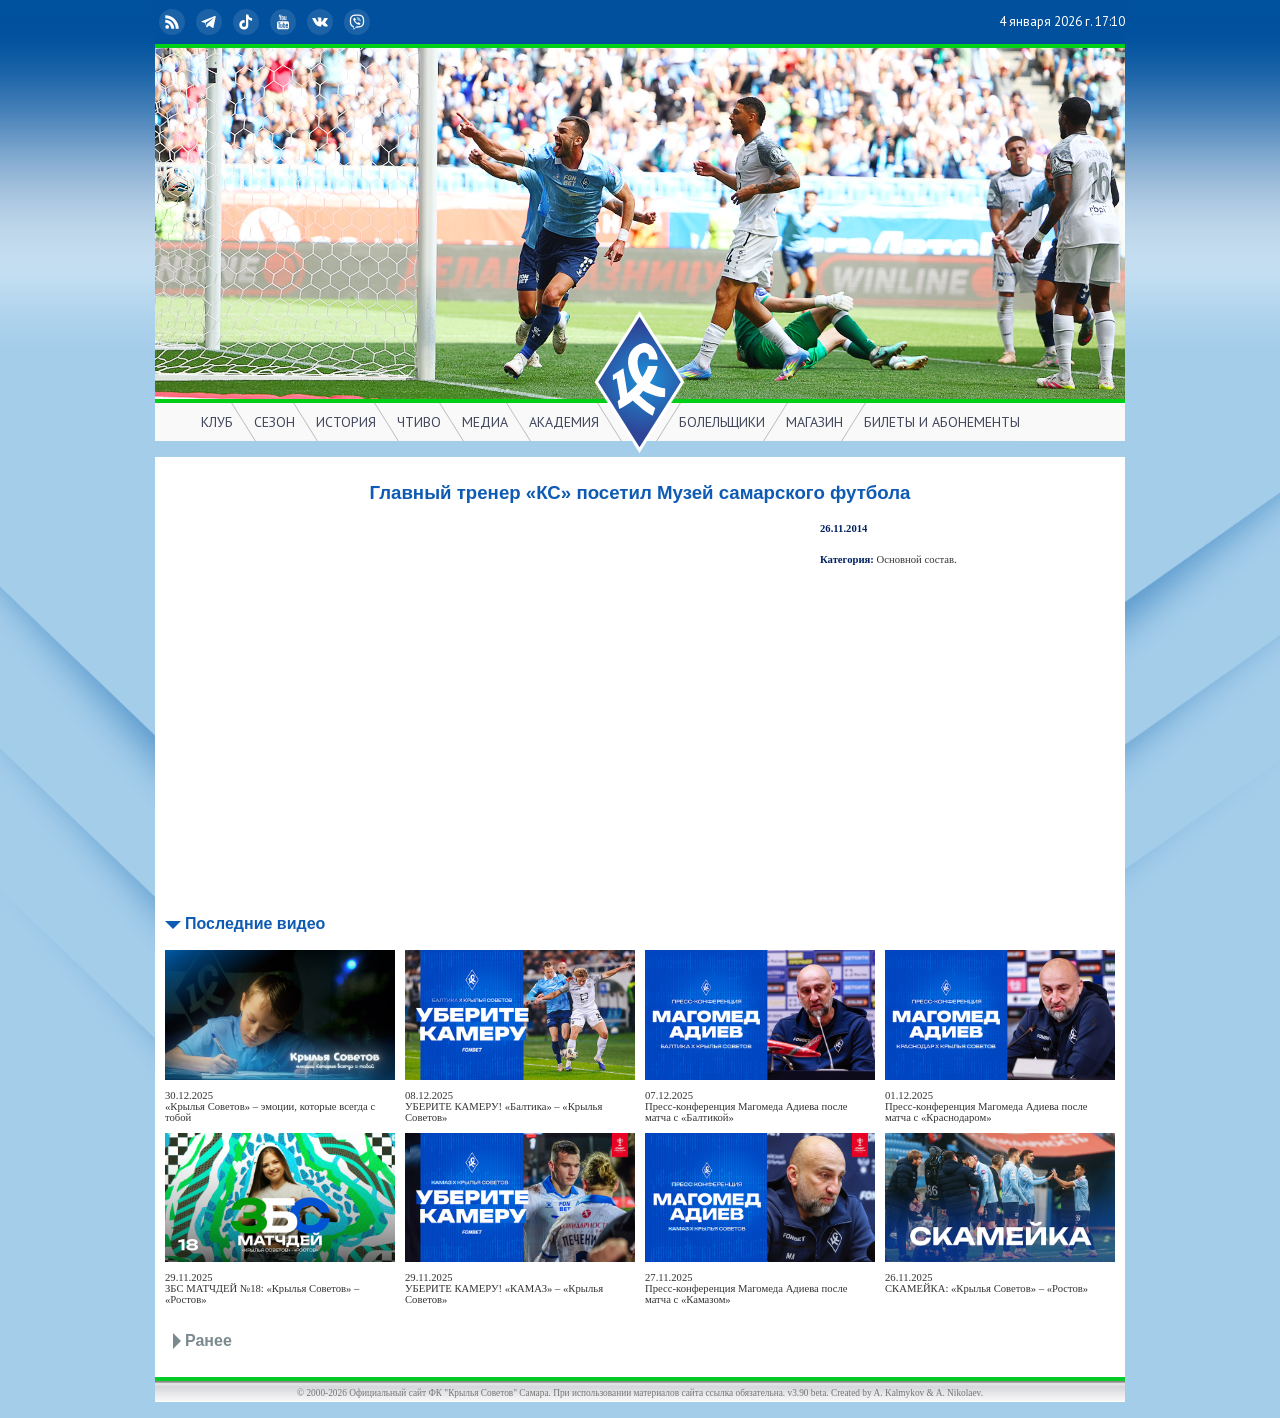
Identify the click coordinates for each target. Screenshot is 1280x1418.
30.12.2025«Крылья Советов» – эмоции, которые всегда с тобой (270, 1106)
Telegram (211, 22)
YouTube (285, 22)
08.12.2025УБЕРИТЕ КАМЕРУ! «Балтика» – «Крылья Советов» (503, 1106)
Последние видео (255, 923)
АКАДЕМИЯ (564, 422)
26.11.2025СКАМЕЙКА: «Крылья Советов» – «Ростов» (986, 1283)
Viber (359, 22)
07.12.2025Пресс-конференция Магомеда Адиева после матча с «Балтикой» (746, 1106)
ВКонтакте (322, 22)
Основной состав (916, 559)
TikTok (248, 22)
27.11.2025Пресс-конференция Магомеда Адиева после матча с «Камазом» (746, 1288)
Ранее (208, 1340)
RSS (174, 22)
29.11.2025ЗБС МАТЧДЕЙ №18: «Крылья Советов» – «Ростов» (262, 1288)
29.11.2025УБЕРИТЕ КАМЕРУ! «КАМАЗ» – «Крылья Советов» (504, 1288)
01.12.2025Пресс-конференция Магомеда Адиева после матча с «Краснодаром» (986, 1106)
